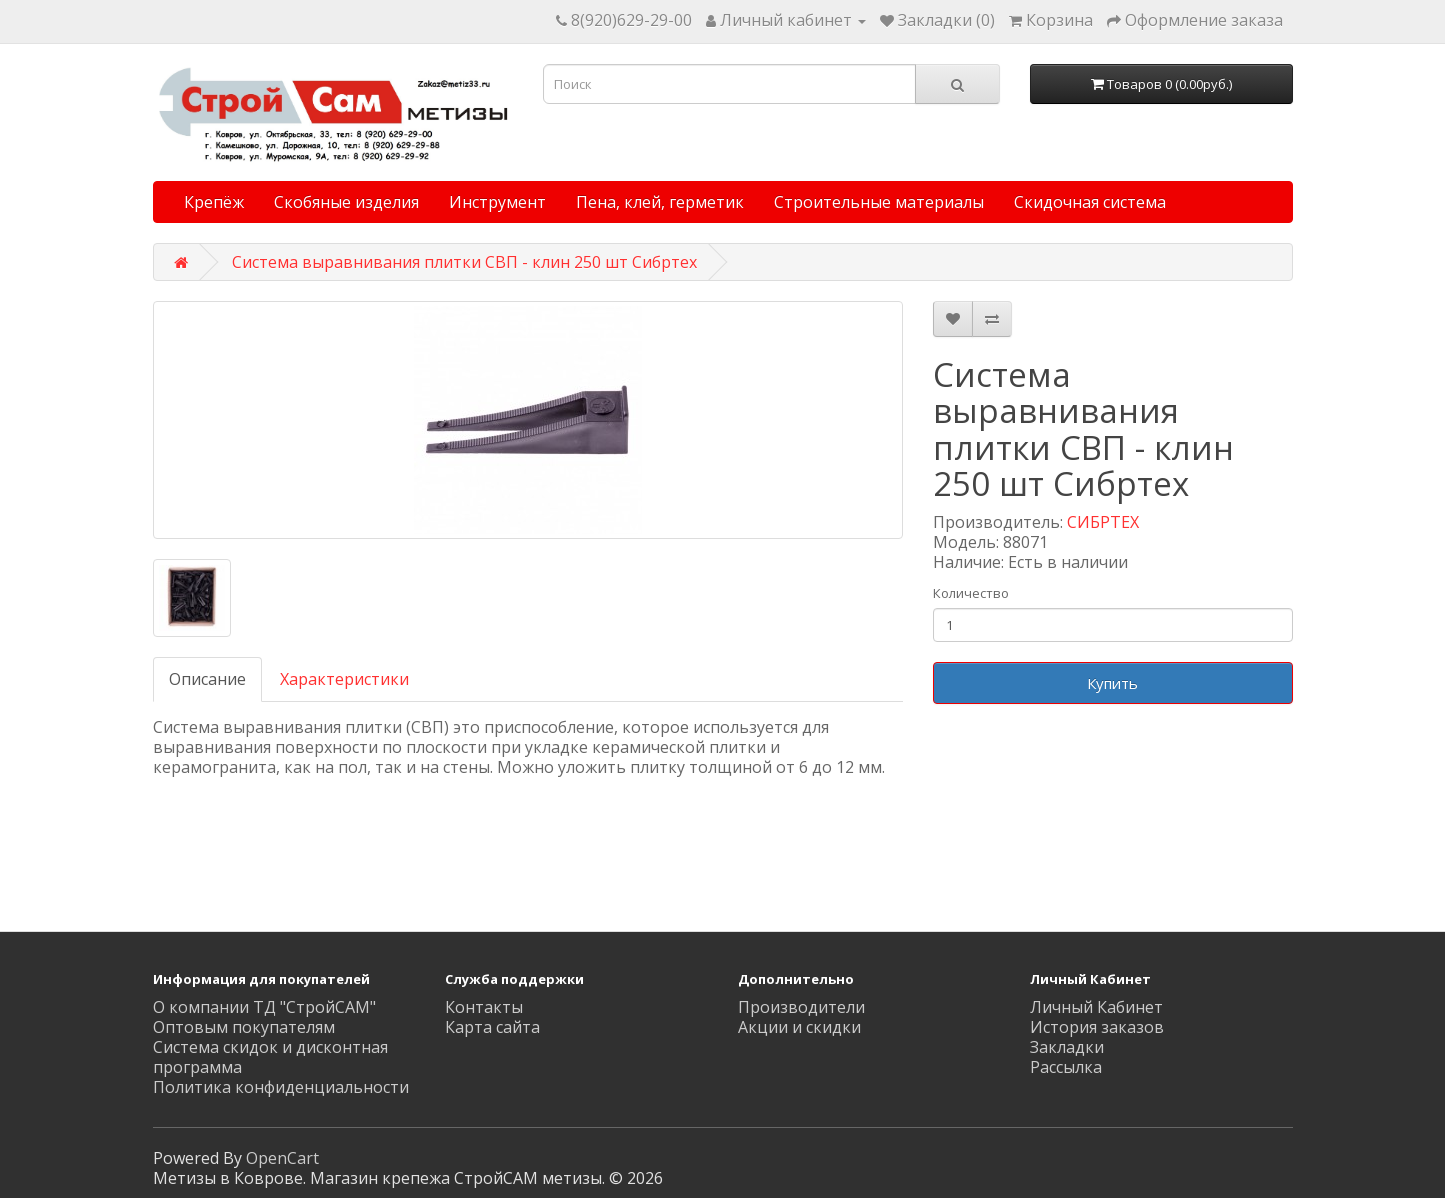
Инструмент (497, 202)
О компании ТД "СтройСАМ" (264, 1007)
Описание (207, 679)
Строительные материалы (879, 202)
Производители (801, 1007)
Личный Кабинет (1096, 1007)
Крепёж (214, 202)
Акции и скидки (799, 1027)
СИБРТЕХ (1103, 522)
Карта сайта (492, 1027)
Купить (1112, 683)
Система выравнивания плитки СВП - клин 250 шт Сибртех (464, 262)
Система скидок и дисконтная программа (270, 1057)
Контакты (484, 1007)
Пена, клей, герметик (660, 202)
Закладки (1067, 1047)
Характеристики (344, 679)
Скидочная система (1090, 202)
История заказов (1097, 1027)
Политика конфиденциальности (281, 1087)
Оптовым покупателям (244, 1027)
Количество (971, 593)
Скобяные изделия (346, 202)
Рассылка (1066, 1067)
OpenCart (282, 1158)
